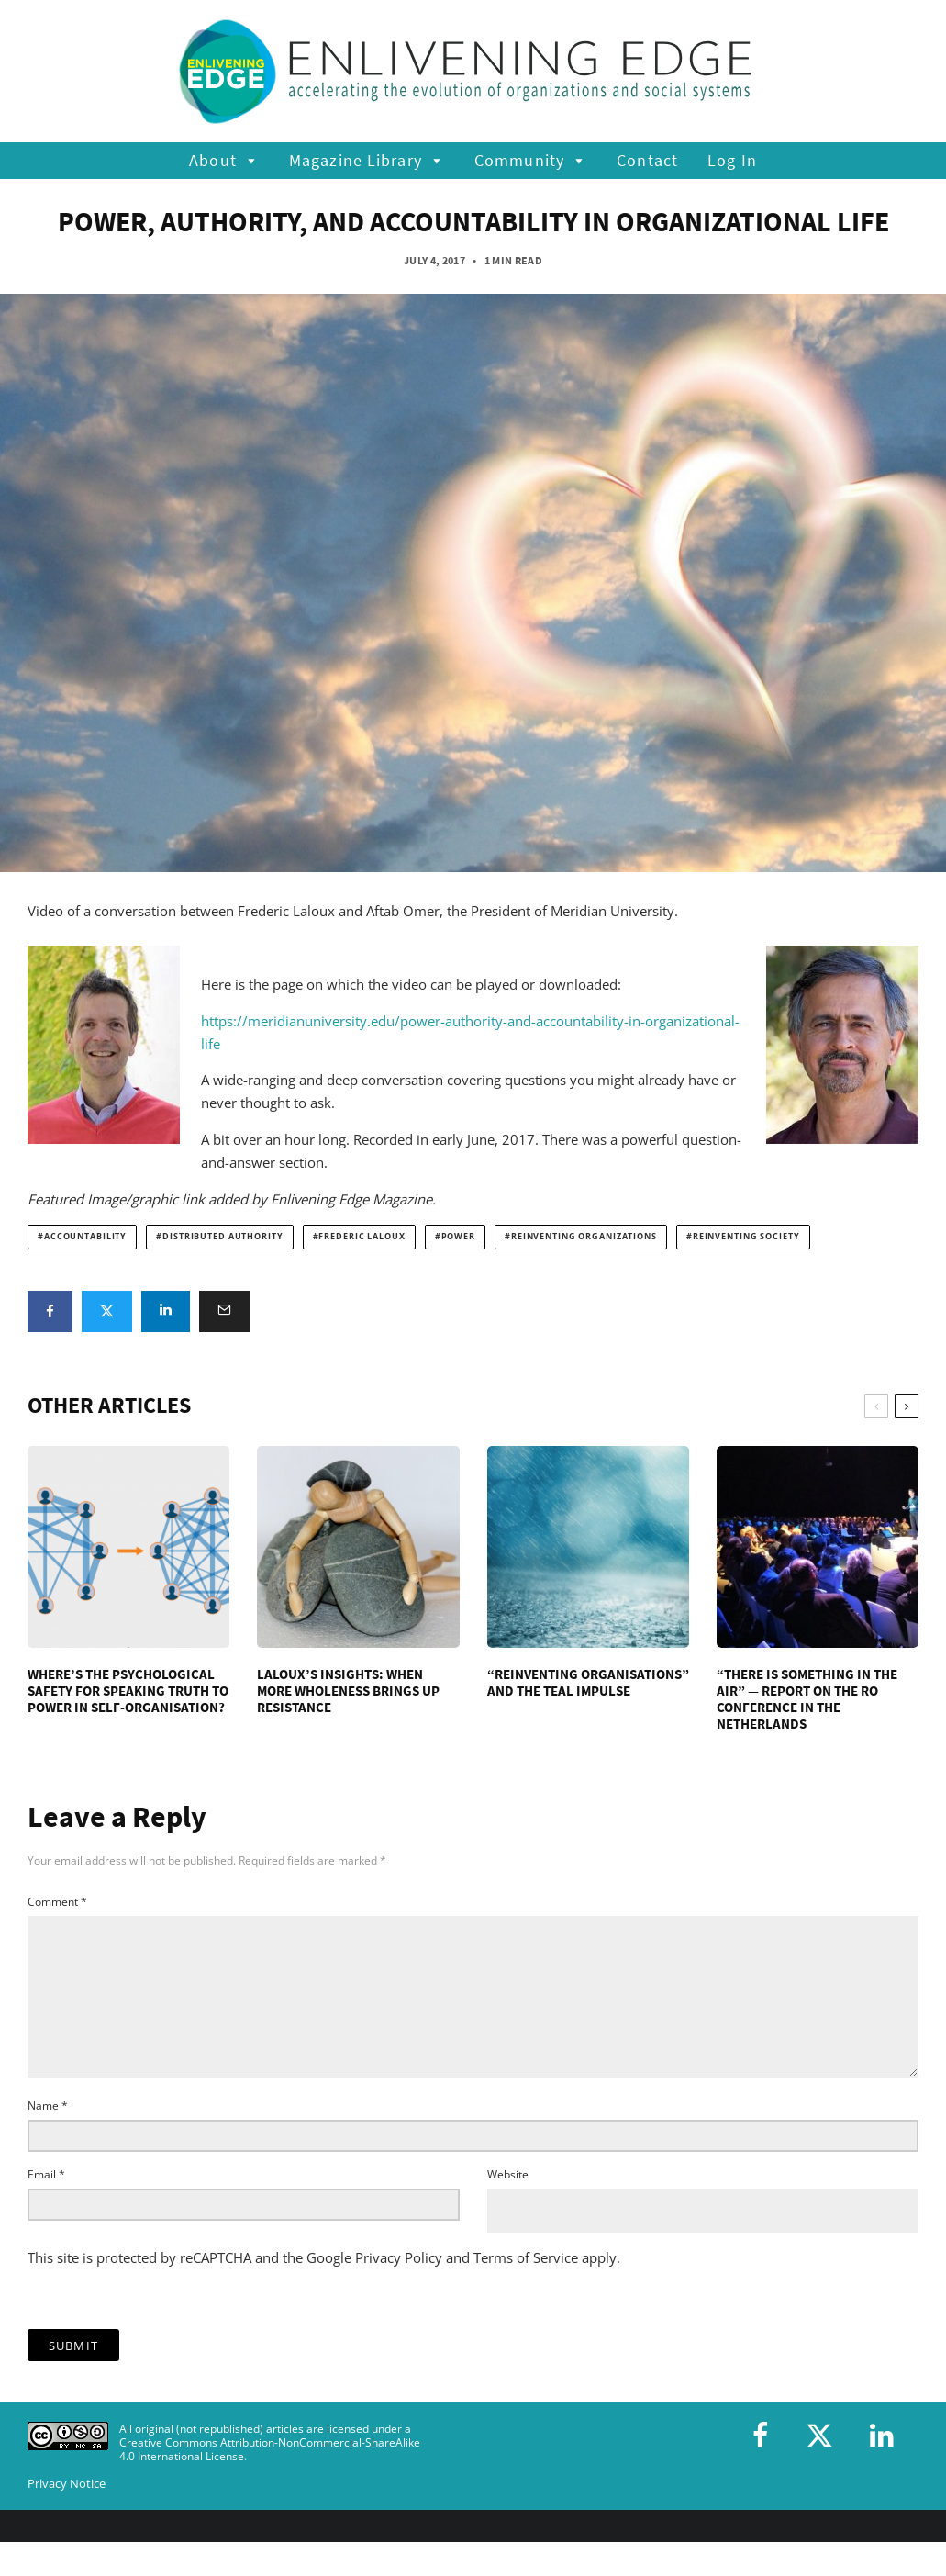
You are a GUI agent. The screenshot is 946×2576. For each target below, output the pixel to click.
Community (530, 160)
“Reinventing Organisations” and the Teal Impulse (588, 1682)
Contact (647, 160)
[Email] (224, 1311)
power (458, 1236)
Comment (57, 1902)
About (224, 160)
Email (46, 2204)
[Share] (50, 1311)
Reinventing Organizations (584, 1236)
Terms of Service (525, 2287)
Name (48, 2135)
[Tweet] (107, 1311)
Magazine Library (367, 160)
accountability (85, 1236)
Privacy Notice (67, 2513)
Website (508, 2204)
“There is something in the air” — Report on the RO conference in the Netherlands (807, 1699)
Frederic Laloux (361, 1236)
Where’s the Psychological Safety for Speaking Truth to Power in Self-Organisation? (128, 1691)
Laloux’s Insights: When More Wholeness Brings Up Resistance (348, 1691)
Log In (732, 160)
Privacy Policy (398, 2287)
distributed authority (222, 1236)
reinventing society (746, 1236)
